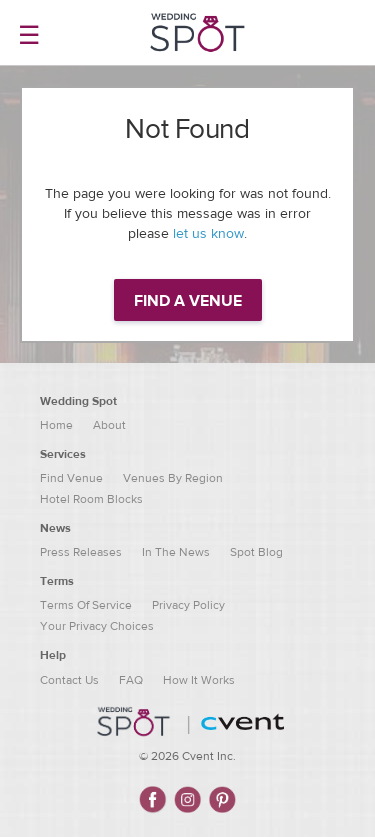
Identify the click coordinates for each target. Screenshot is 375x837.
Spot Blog (256, 552)
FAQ (131, 680)
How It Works (199, 680)
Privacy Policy (188, 605)
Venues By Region (173, 478)
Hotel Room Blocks (91, 499)
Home (56, 425)
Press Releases (81, 552)
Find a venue (188, 301)
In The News (176, 552)
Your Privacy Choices (97, 626)
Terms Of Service (86, 605)
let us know (208, 234)
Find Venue (71, 478)
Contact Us (69, 680)
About (109, 425)
